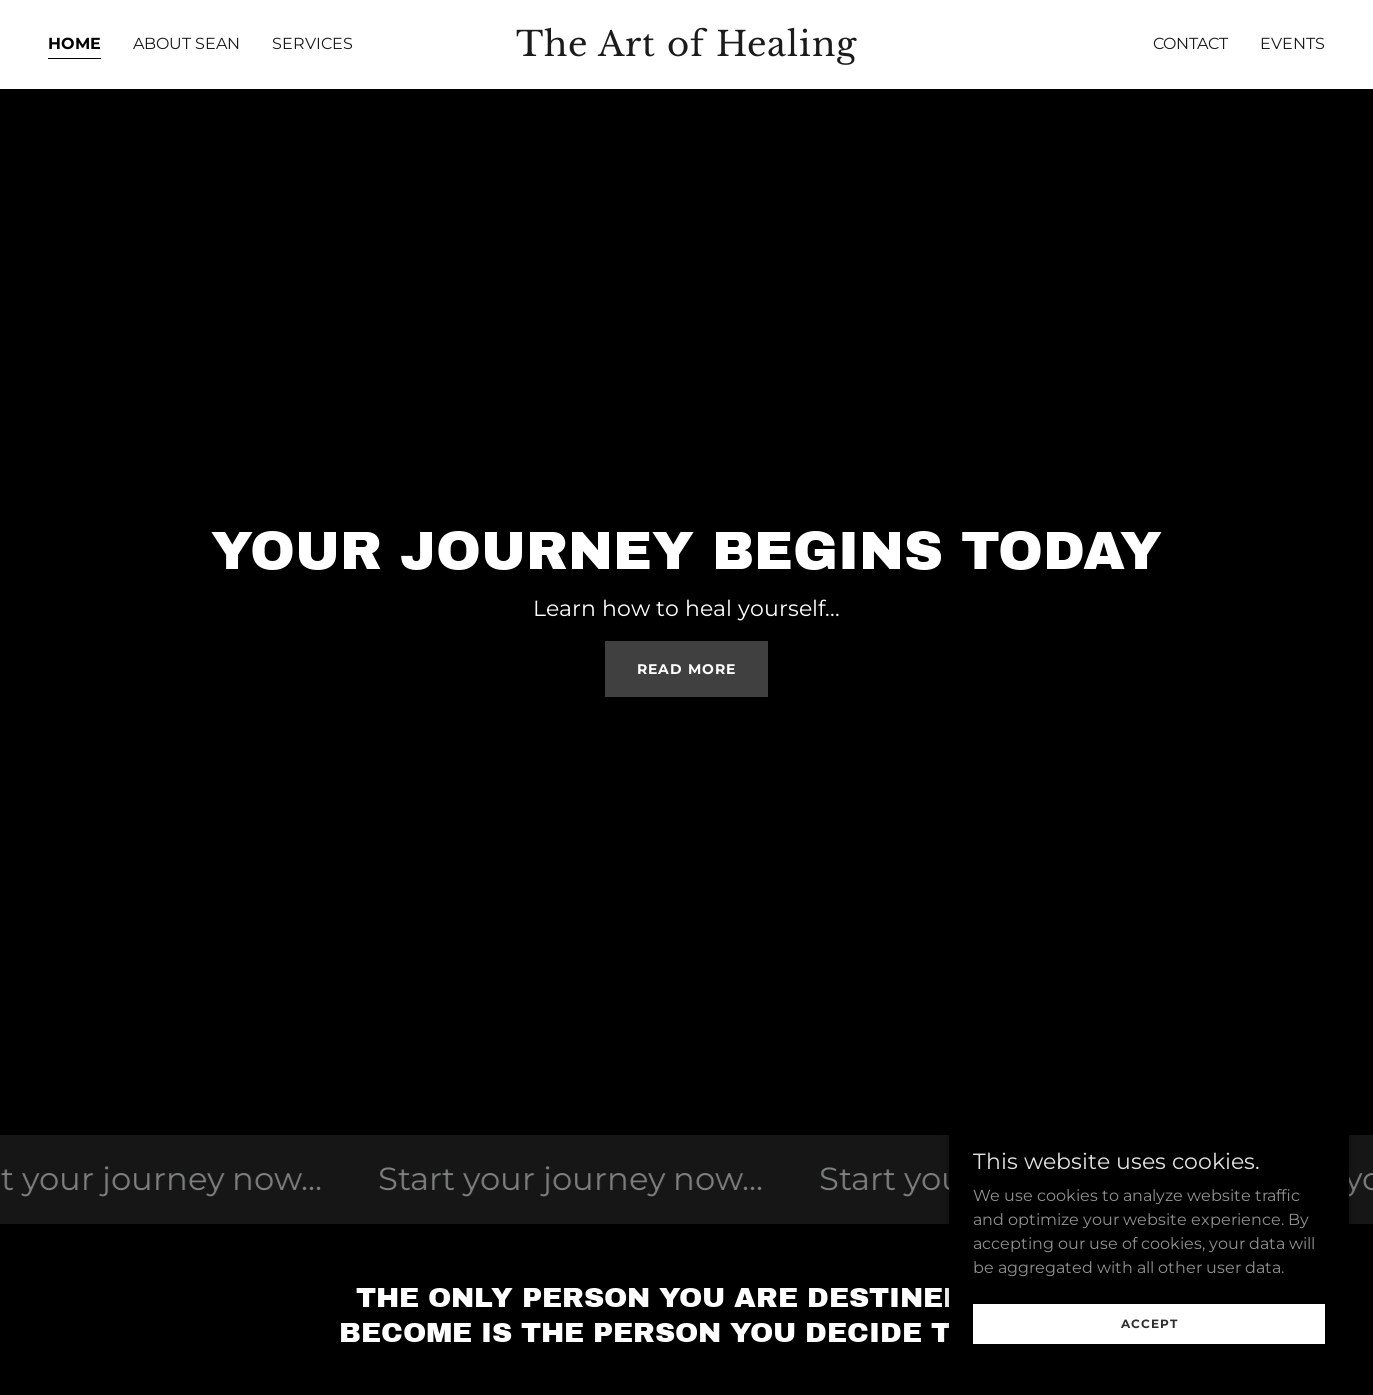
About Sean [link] (186, 43)
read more (686, 669)
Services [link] (312, 43)
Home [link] (74, 43)
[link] (687, 50)
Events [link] (1292, 43)
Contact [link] (1190, 43)
